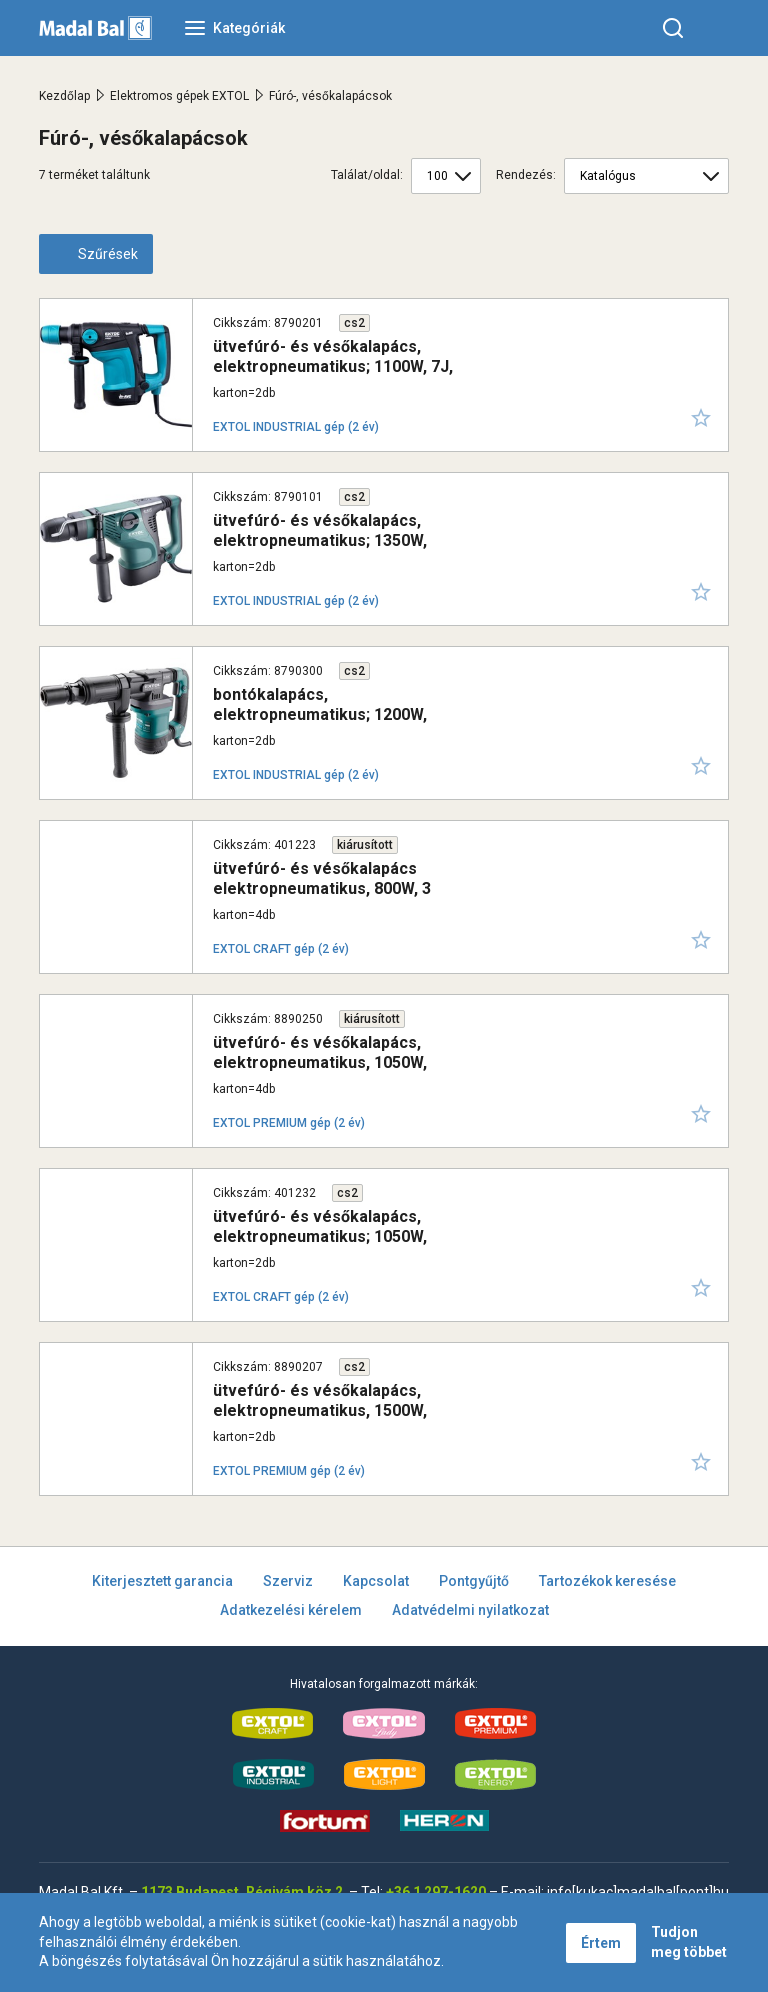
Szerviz (288, 1581)
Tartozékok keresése (607, 1581)
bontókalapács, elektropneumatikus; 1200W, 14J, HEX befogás (320, 713)
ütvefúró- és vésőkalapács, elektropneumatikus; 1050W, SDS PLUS (320, 1235)
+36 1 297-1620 (436, 1892)
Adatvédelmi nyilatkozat (470, 1610)
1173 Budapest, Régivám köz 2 (242, 1892)
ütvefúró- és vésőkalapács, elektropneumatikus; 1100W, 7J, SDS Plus (333, 365)
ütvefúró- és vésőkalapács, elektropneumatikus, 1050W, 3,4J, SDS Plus (320, 1061)
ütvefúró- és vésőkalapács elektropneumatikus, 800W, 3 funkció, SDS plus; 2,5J (322, 887)
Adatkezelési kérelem (291, 1610)
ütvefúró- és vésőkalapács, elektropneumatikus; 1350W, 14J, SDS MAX (320, 539)
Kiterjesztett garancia (162, 1581)
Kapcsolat (376, 1581)
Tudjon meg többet (689, 1942)
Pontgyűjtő (474, 1581)
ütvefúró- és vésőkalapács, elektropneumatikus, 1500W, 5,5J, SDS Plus (320, 1409)
